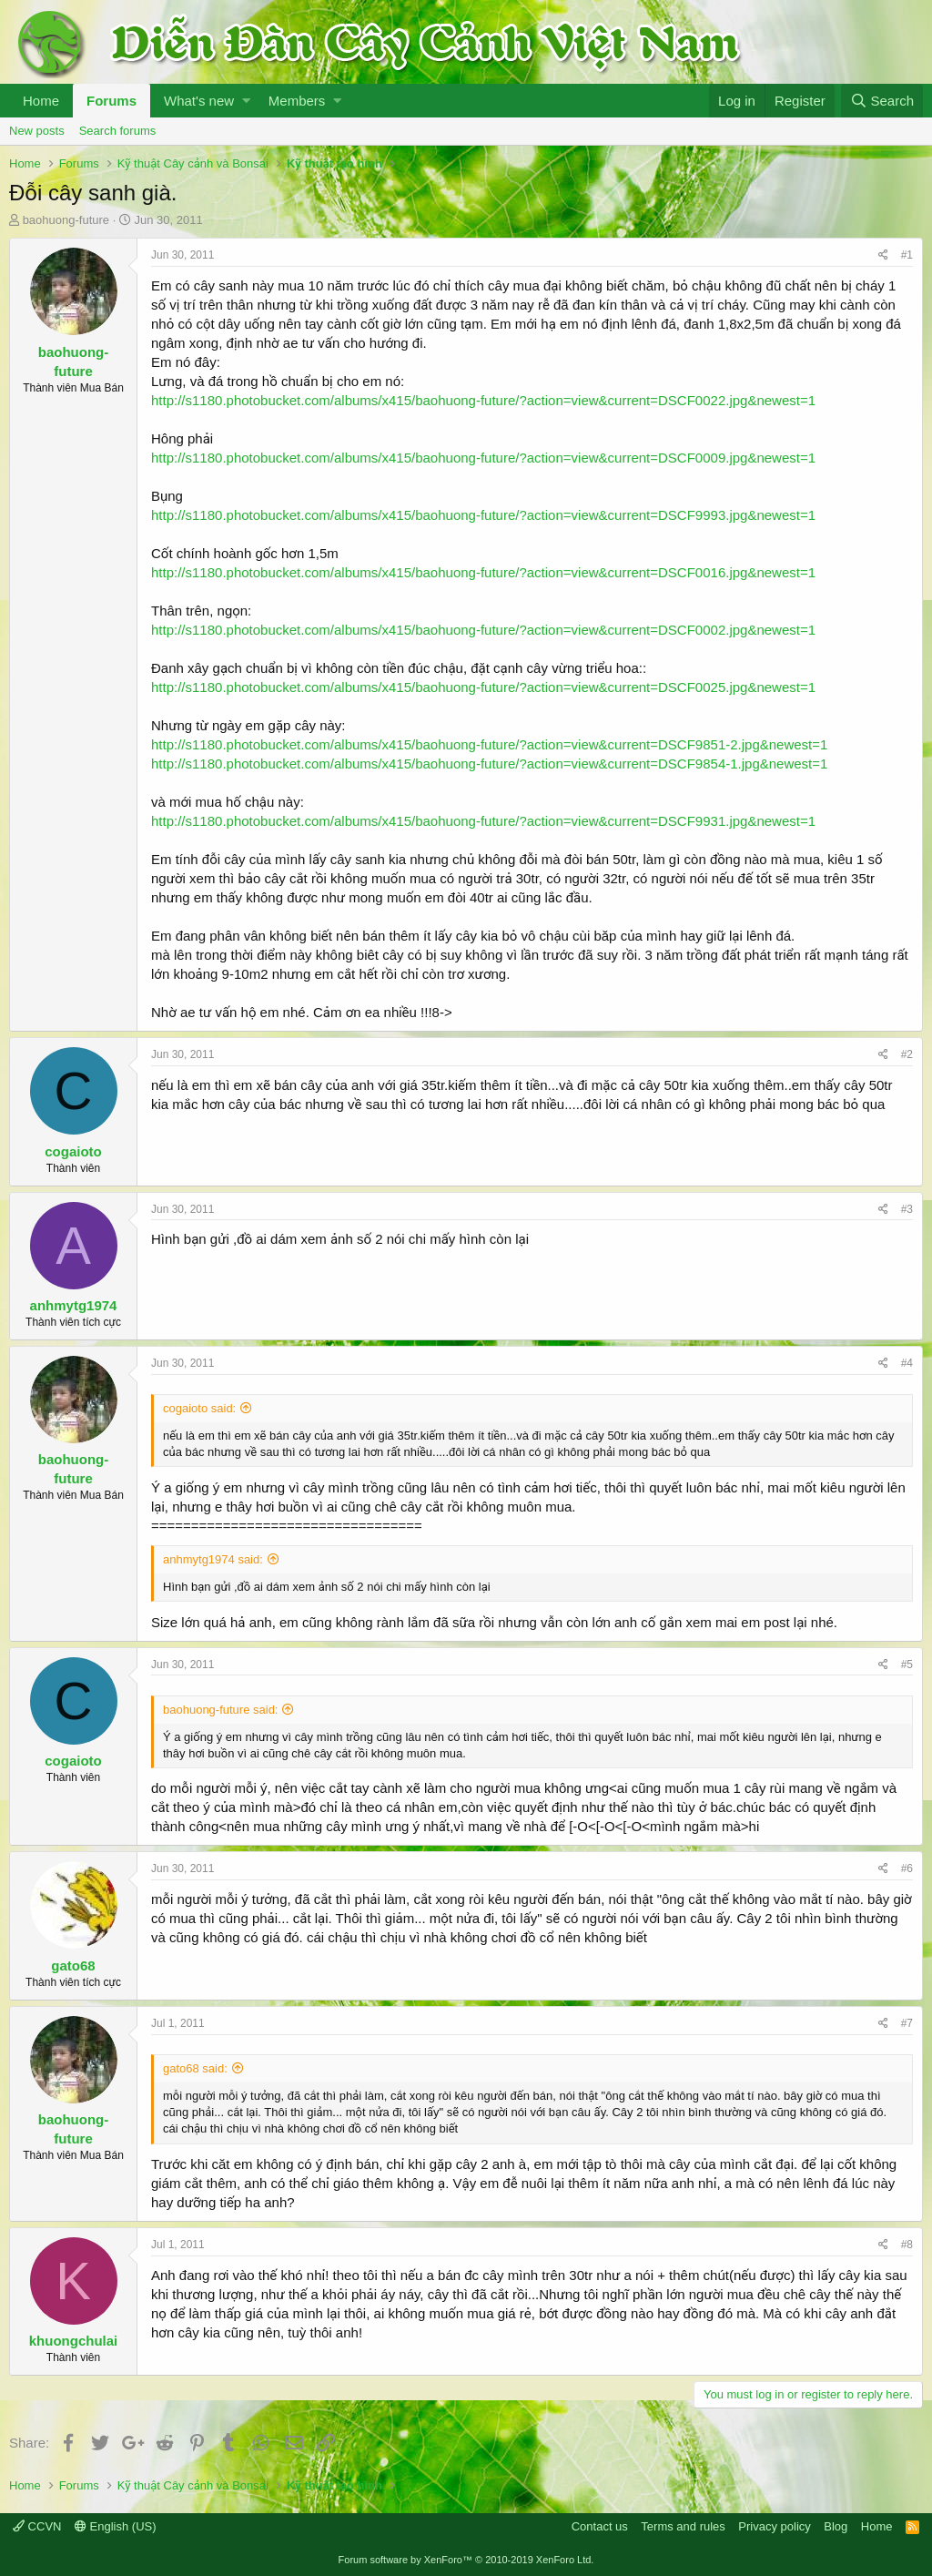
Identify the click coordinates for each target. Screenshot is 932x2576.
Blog (835, 2526)
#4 (907, 1363)
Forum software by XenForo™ (466, 2559)
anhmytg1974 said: (213, 1559)
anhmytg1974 (73, 1305)
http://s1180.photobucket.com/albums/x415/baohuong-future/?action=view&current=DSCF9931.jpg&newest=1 (483, 821)
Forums (111, 100)
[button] (246, 100)
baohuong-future (66, 220)
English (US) (116, 2526)
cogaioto (73, 1151)
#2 (907, 1054)
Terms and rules (682, 2526)
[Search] (882, 100)
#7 (907, 2023)
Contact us (600, 2526)
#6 (907, 1868)
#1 (907, 255)
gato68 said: (195, 2068)
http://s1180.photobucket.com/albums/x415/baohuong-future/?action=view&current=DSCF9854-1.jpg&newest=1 (489, 763)
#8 (907, 2244)
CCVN (37, 2526)
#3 (907, 1209)
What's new (199, 100)
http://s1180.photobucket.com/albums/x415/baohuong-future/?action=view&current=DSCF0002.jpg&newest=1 (483, 629)
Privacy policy (774, 2526)
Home (41, 100)
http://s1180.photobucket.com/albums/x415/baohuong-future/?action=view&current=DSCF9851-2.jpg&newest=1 (489, 744)
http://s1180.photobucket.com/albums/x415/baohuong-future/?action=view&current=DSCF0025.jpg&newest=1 (483, 687)
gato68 (73, 1965)
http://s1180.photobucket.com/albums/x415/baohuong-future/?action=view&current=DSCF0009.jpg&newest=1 (483, 457)
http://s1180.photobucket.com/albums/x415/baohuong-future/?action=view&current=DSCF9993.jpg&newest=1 (483, 515)
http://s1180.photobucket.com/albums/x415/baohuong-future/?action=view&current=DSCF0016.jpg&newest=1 (483, 572)
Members (297, 100)
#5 (907, 1664)
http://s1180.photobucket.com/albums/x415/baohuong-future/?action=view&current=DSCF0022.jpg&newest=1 (483, 400)
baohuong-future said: (220, 1709)
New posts (37, 130)
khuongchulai (73, 2340)
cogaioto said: (199, 1408)
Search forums (118, 130)
